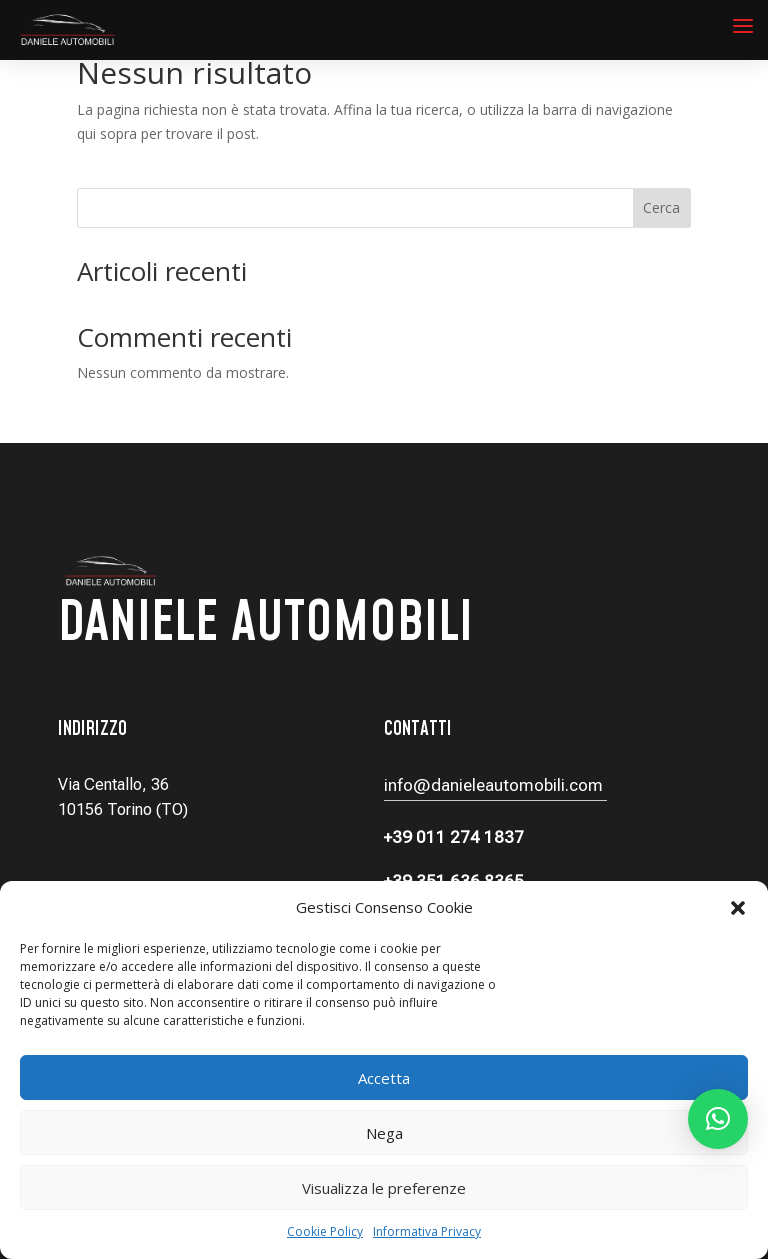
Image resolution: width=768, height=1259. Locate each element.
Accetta (384, 1078)
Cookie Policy (325, 1231)
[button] (738, 908)
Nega (384, 1133)
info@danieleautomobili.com (495, 785)
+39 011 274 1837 (454, 837)
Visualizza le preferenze (384, 1188)
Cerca (661, 207)
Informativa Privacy (427, 1231)
